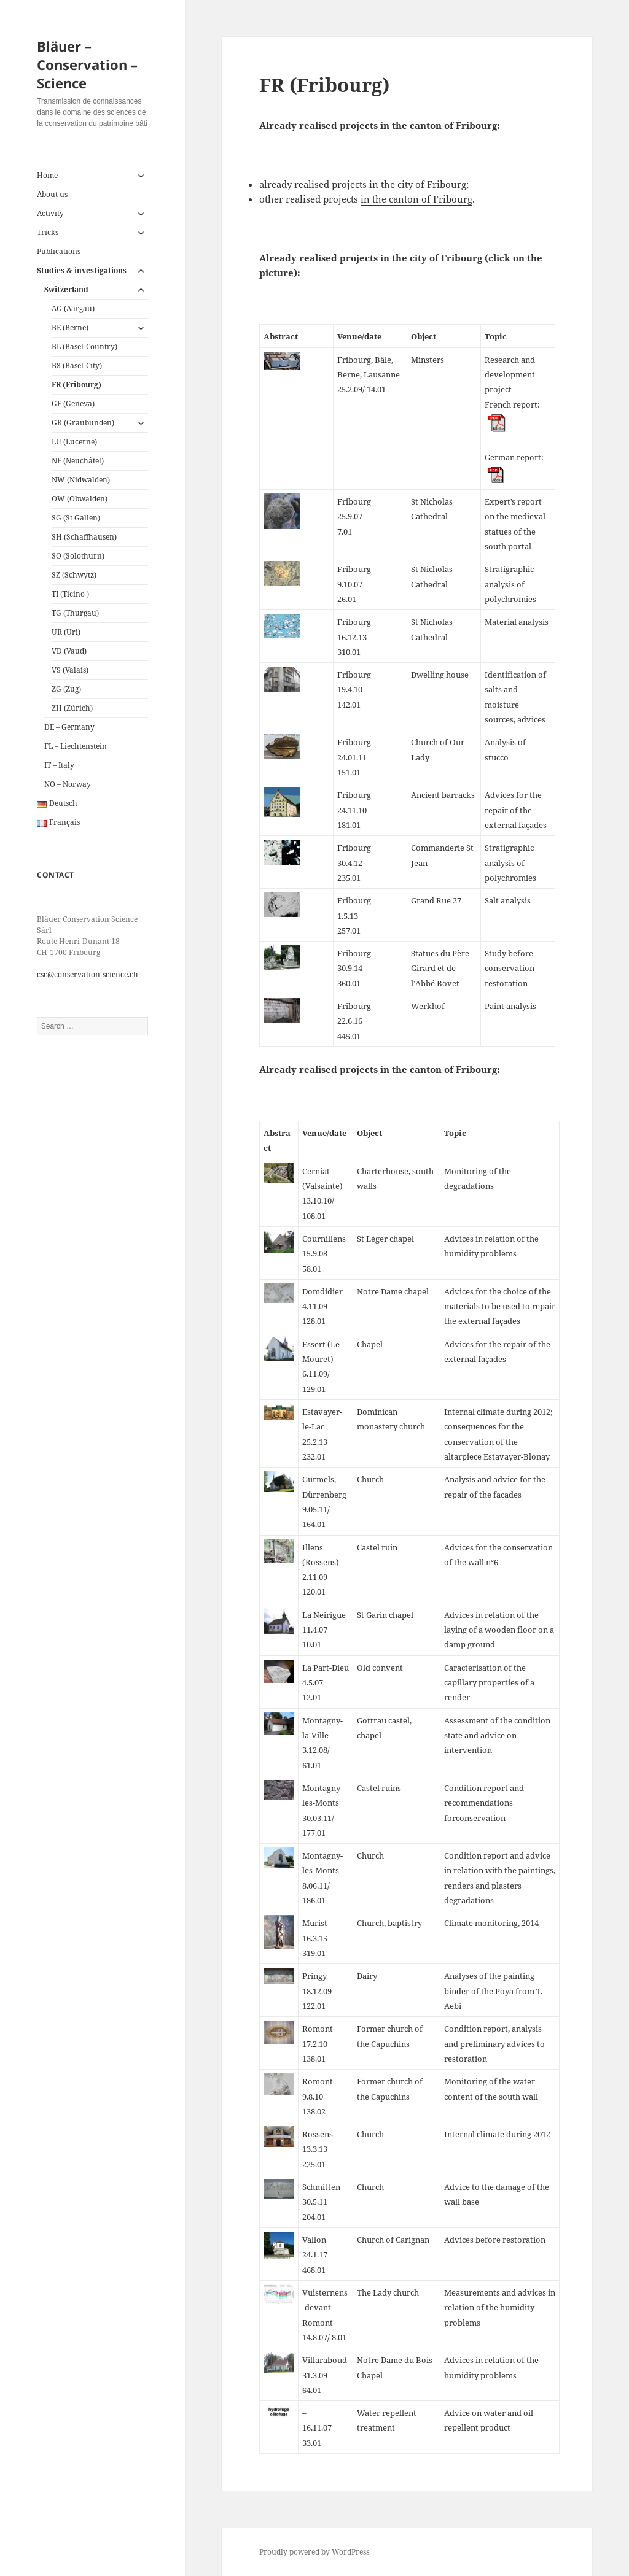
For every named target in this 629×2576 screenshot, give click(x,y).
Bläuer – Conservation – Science (87, 64)
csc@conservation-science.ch (87, 974)
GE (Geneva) (73, 403)
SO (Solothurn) (78, 556)
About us (52, 194)
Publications (58, 251)
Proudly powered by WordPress (314, 2552)
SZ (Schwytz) (74, 575)
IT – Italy (59, 765)
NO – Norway (67, 784)
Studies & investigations (82, 270)
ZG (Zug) (66, 689)
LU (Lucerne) (74, 441)
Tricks (47, 232)
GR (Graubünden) (83, 422)
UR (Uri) (66, 632)
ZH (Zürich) (72, 708)
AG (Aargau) (73, 308)
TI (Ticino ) (70, 594)
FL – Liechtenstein (75, 746)
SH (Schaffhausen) (84, 537)
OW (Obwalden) (79, 498)
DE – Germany (69, 727)
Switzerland (66, 289)
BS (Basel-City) (77, 365)
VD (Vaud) (69, 651)
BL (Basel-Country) (84, 346)
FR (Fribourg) (76, 384)
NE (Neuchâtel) (78, 460)
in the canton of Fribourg (416, 199)
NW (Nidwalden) (81, 479)
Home (47, 175)
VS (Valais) (70, 670)
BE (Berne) (70, 327)
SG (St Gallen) (76, 517)
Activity (50, 213)
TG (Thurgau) (75, 613)
